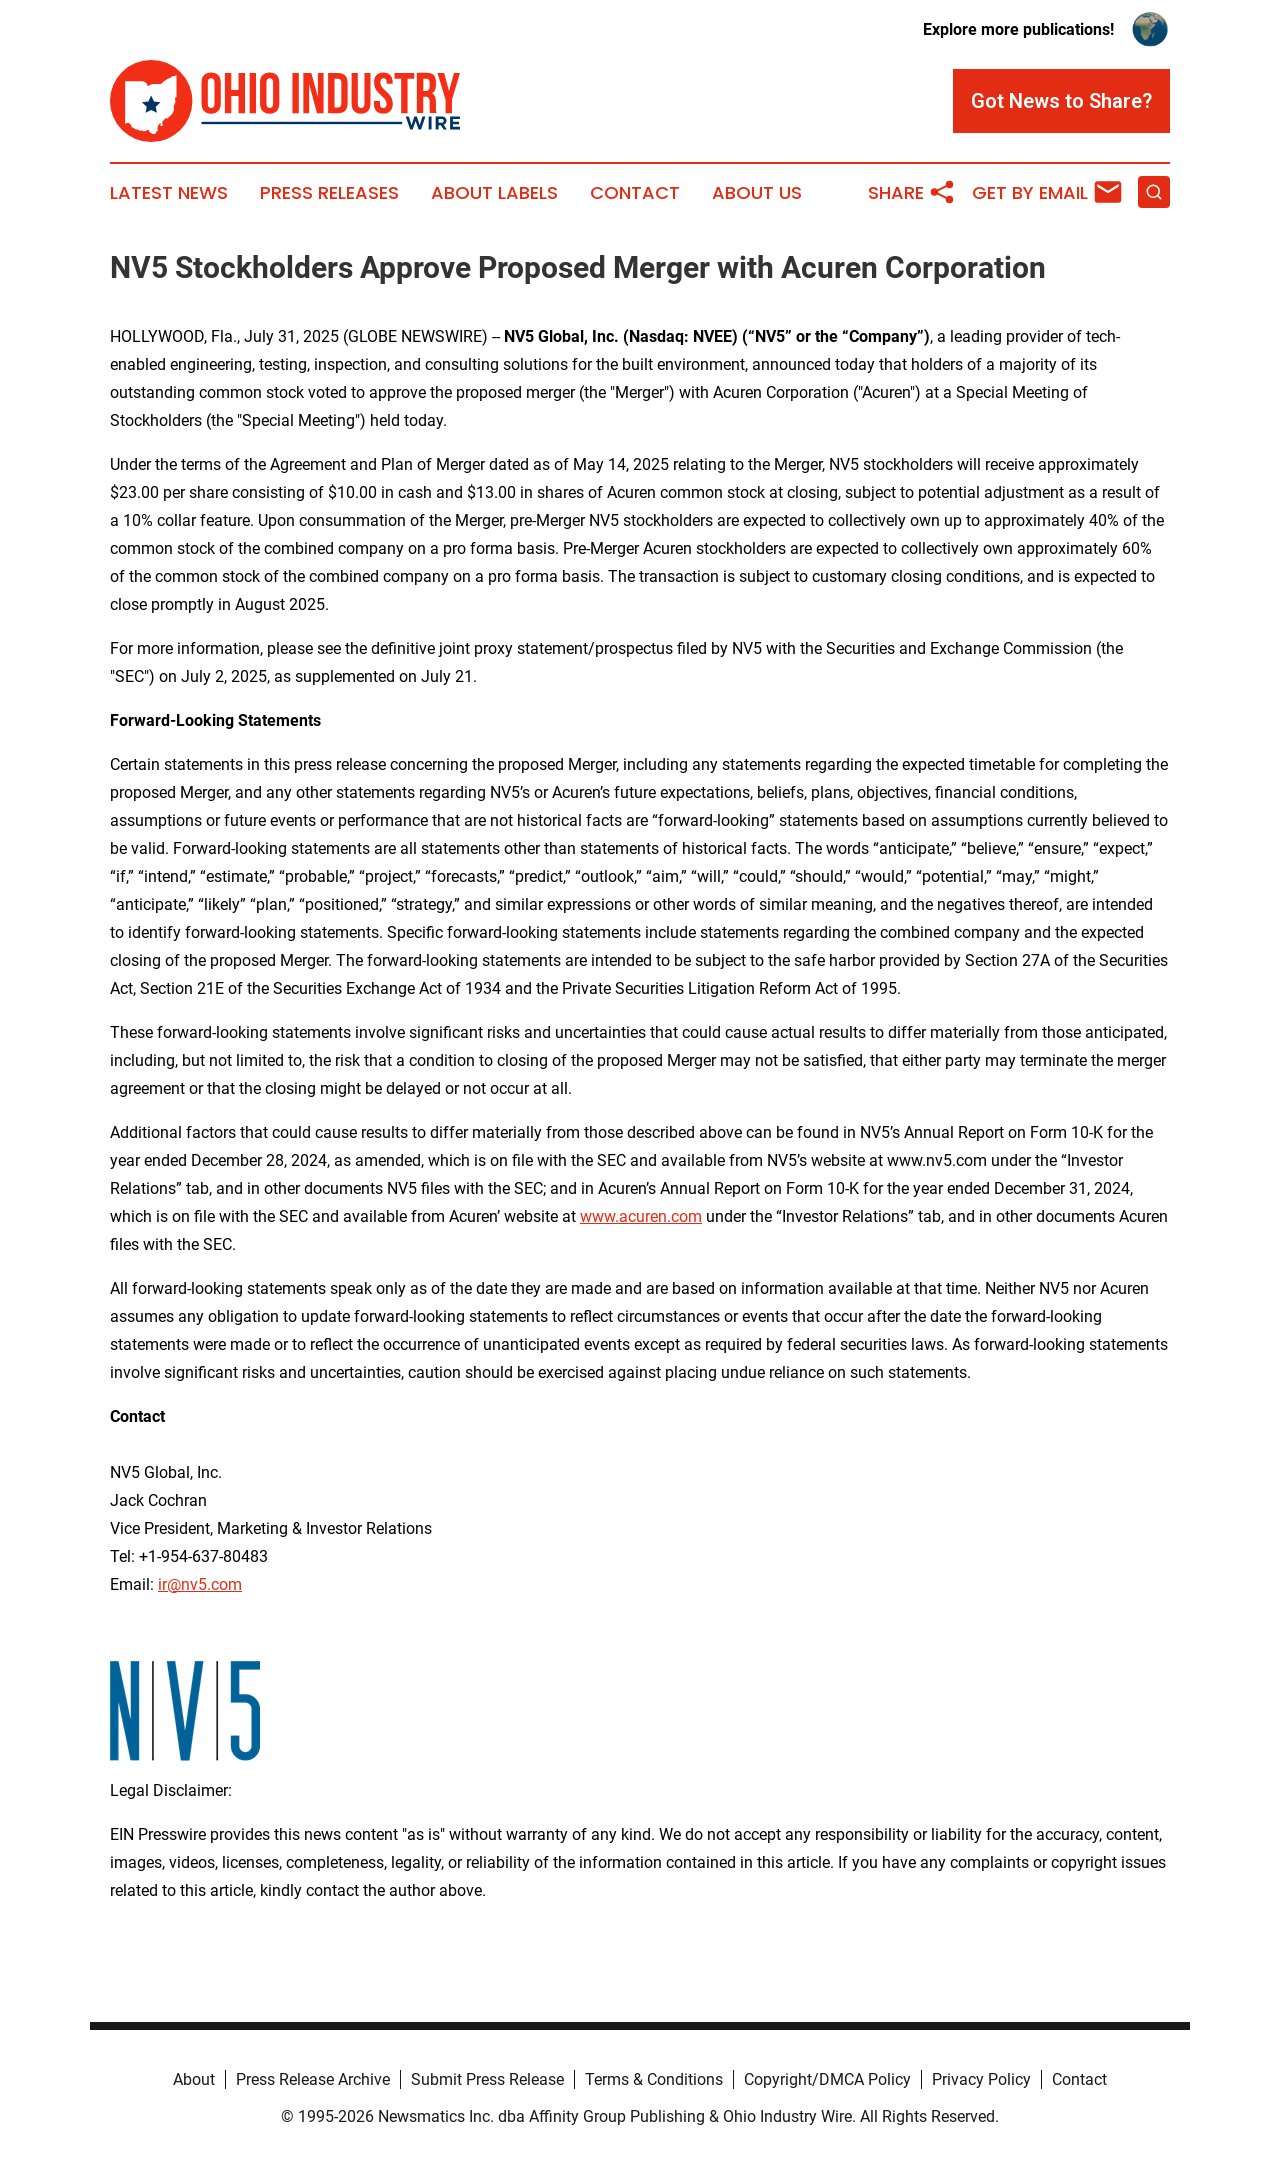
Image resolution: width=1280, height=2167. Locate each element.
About (194, 2079)
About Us (757, 193)
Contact (635, 193)
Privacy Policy (981, 2079)
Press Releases (329, 193)
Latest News (169, 193)
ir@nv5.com (200, 1584)
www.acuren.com (641, 1216)
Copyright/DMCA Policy (827, 2079)
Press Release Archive (313, 2079)
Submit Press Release (487, 2079)
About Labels (494, 193)
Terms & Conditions (654, 2079)
